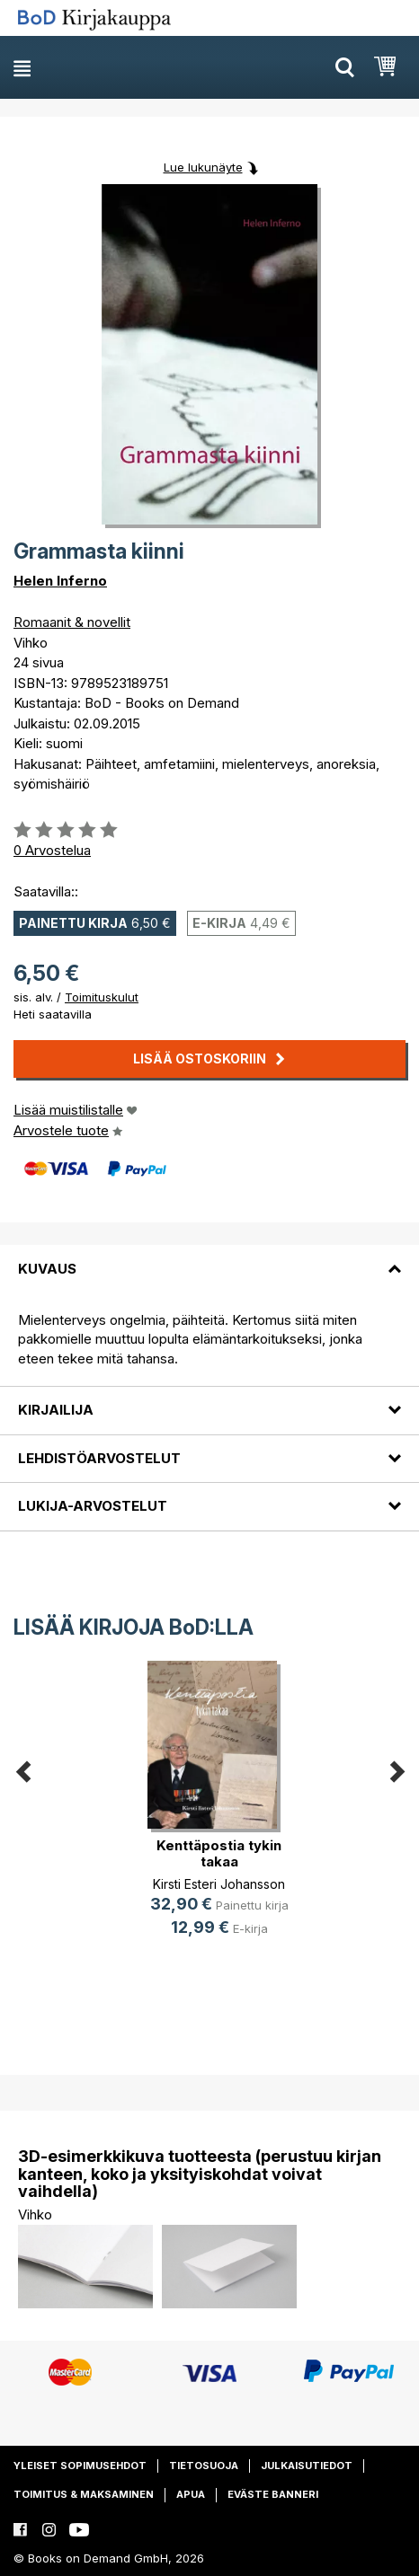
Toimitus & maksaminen (83, 2494)
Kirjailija (56, 1409)
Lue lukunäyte (203, 167)
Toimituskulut (101, 997)
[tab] (209, 1257)
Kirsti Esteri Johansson (219, 1884)
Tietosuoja (203, 2465)
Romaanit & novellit (71, 622)
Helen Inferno (60, 580)
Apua (190, 2494)
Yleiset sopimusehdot (80, 2465)
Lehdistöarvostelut (99, 1458)
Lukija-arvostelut (92, 1505)
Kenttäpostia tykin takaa (218, 1853)
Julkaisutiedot (306, 2465)
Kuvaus (47, 1268)
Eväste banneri (272, 2494)
